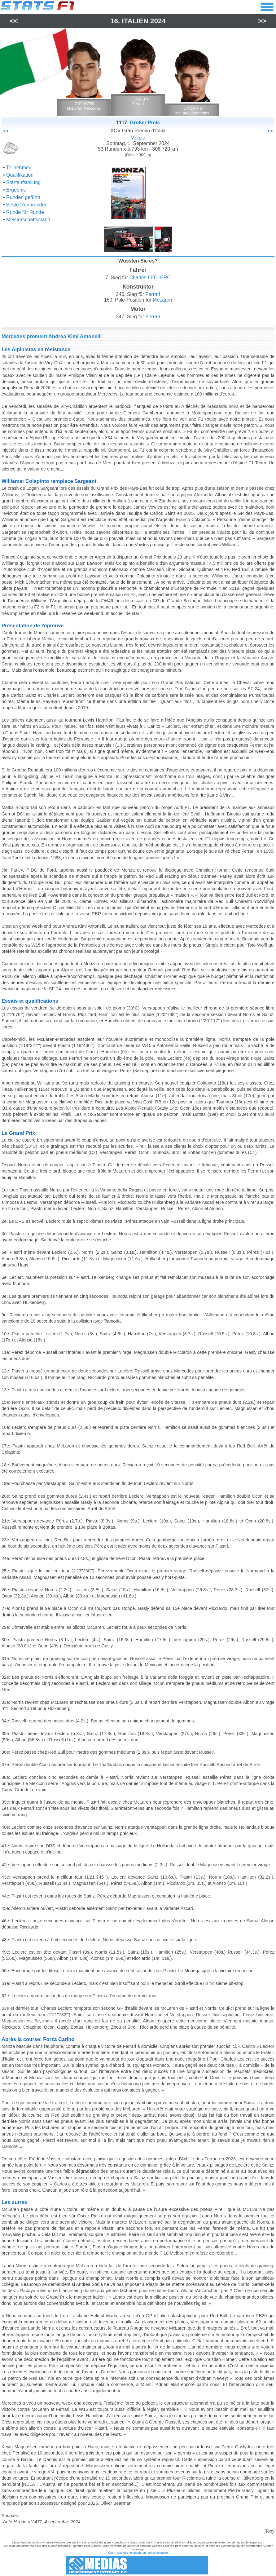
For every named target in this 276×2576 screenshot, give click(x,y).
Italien (135, 21)
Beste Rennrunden (26, 204)
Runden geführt (23, 197)
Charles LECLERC (149, 277)
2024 (158, 21)
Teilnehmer (18, 167)
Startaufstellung (23, 182)
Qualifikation (19, 175)
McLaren (162, 300)
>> (262, 21)
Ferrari (153, 294)
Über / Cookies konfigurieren (127, 2552)
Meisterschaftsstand (28, 219)
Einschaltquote (158, 2552)
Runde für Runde (25, 212)
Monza (137, 137)
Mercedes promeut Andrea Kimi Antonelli (52, 336)
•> (270, 131)
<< (14, 21)
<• (5, 131)
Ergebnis (16, 189)
